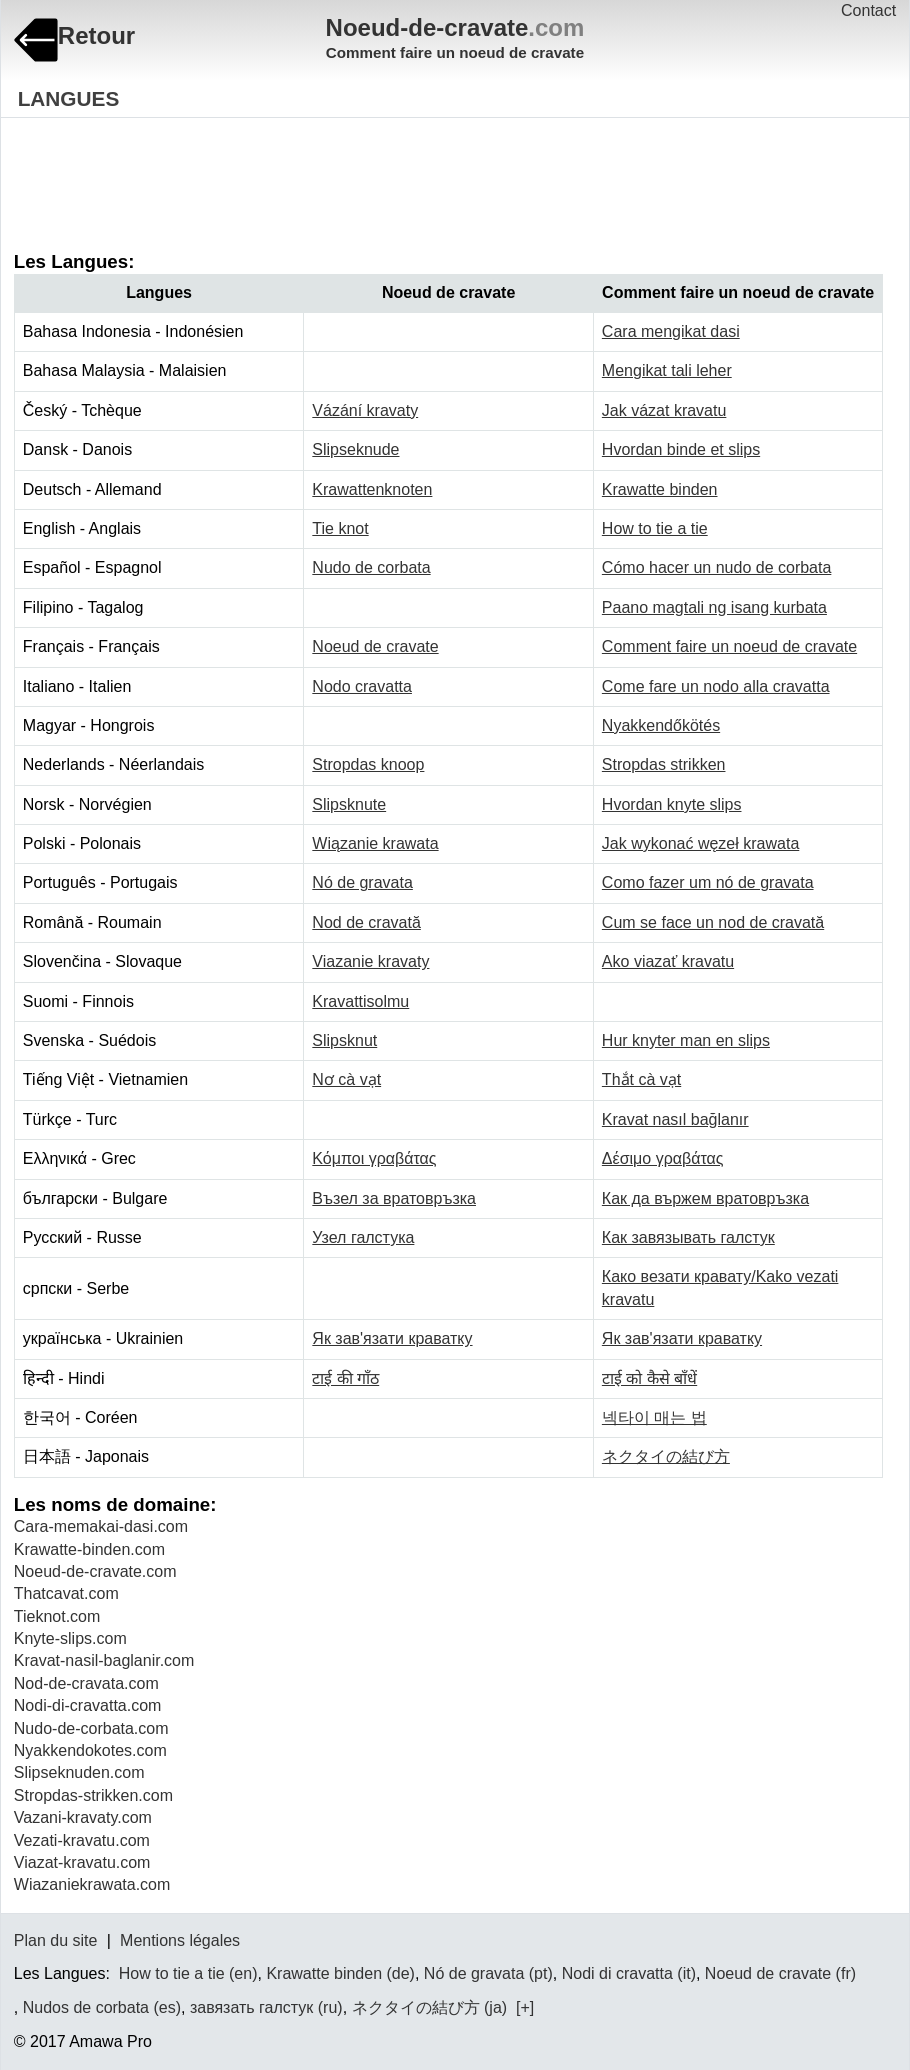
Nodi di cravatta (617, 1973)
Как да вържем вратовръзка (705, 1198)
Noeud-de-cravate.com (95, 1571)
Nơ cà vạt (346, 1079)
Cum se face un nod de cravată (713, 922)
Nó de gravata (362, 882)
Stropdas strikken (664, 764)
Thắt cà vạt (641, 1079)
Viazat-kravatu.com (82, 1862)
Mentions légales (180, 1940)
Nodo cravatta (362, 686)
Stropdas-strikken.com (93, 1795)
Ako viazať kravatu (668, 961)
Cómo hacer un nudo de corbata (716, 567)
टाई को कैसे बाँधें (649, 1378)
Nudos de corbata (86, 2007)
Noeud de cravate (375, 646)
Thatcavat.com (66, 1593)
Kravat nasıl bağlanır (675, 1119)
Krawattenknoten (372, 489)
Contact (868, 10)
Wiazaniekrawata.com (92, 1884)
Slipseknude (355, 449)
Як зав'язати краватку (392, 1338)
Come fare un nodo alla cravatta (716, 686)
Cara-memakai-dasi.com (101, 1526)
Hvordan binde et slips (681, 449)
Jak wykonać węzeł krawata (700, 843)
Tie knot (340, 528)
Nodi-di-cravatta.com (88, 1705)
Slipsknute (349, 804)
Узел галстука (363, 1237)
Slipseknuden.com (79, 1772)
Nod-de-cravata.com (86, 1683)
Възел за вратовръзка (394, 1198)
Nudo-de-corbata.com (91, 1728)
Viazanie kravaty (370, 961)
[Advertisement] (378, 170)
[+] (523, 2007)
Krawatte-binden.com (89, 1549)
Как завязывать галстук (688, 1237)
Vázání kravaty (365, 410)
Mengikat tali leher (667, 370)
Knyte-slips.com (70, 1638)
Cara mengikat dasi (671, 331)
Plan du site (56, 1940)
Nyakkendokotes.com (90, 1750)
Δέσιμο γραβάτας (663, 1158)
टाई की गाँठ (345, 1378)
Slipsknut (344, 1040)
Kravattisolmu (360, 1001)
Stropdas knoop (368, 764)
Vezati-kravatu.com (82, 1840)
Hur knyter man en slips (686, 1040)
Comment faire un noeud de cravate (729, 646)
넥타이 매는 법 (654, 1417)
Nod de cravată (366, 922)
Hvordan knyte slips (672, 804)
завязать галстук (251, 2007)
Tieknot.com (57, 1616)
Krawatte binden (660, 489)
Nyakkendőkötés (661, 725)
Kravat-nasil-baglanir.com (104, 1660)
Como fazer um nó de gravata (708, 882)
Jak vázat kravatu (664, 410)
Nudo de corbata (371, 567)
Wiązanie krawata (375, 843)
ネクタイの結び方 (666, 1456)
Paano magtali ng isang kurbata (714, 607)
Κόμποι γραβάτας (374, 1158)
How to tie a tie (655, 528)
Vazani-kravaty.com (83, 1817)
